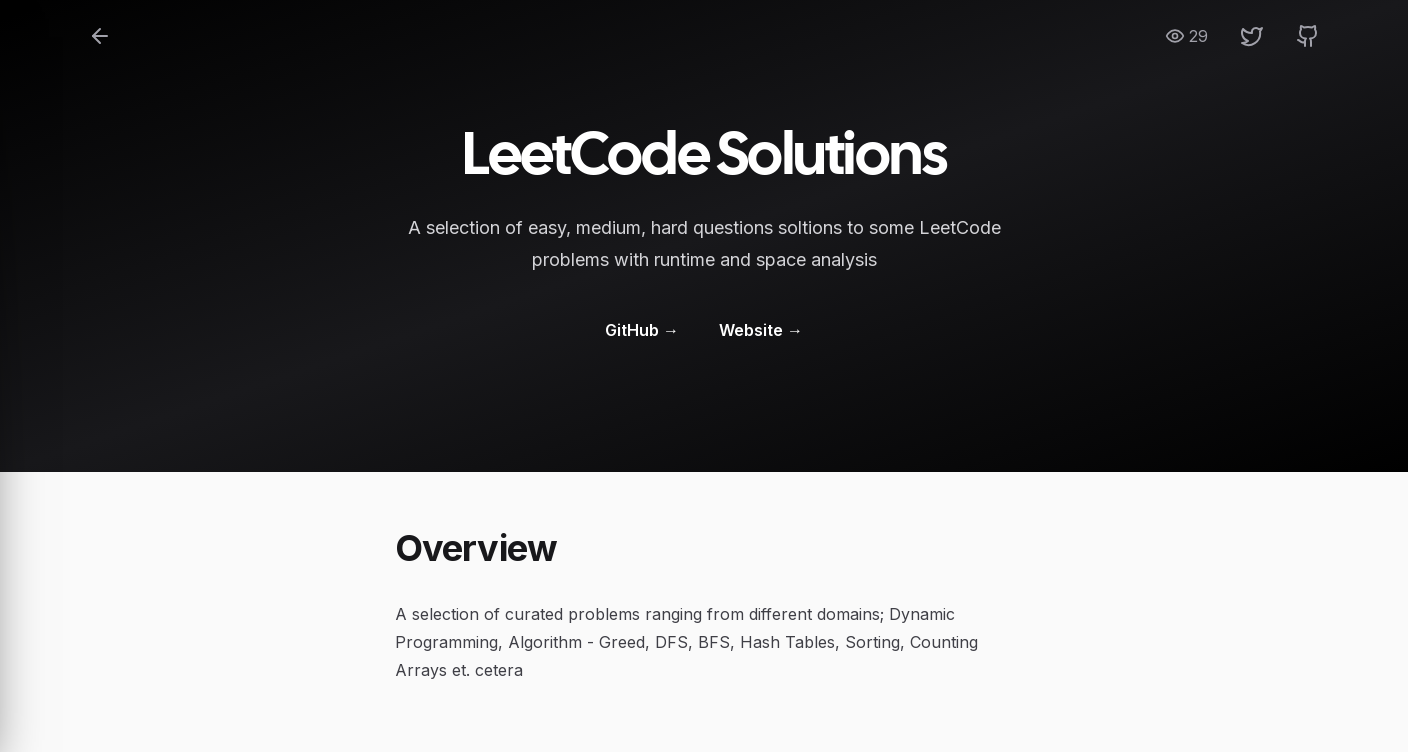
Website (761, 330)
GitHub (642, 330)
